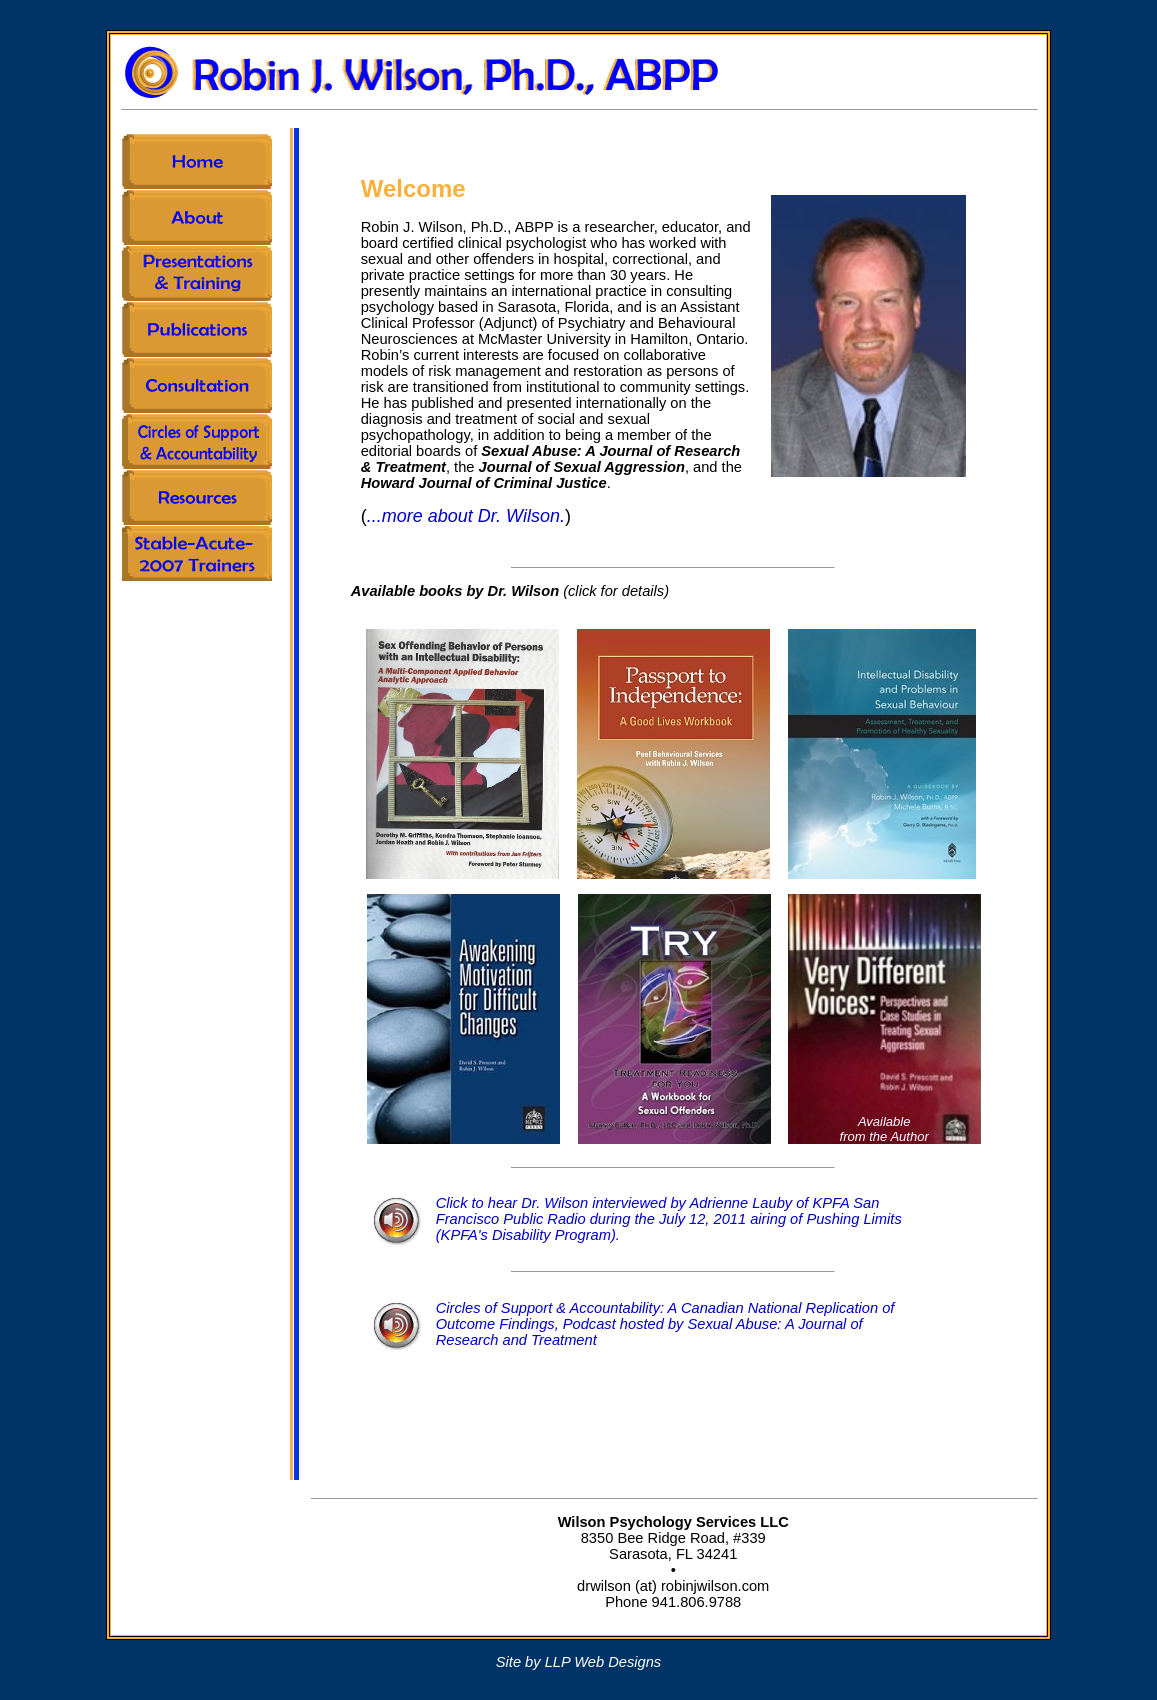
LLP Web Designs (603, 1662)
